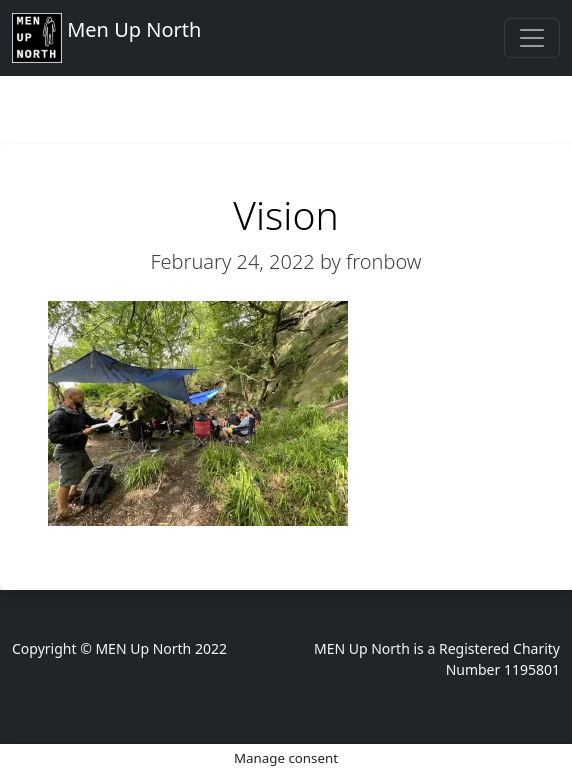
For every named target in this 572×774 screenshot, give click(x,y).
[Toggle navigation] (532, 38)
